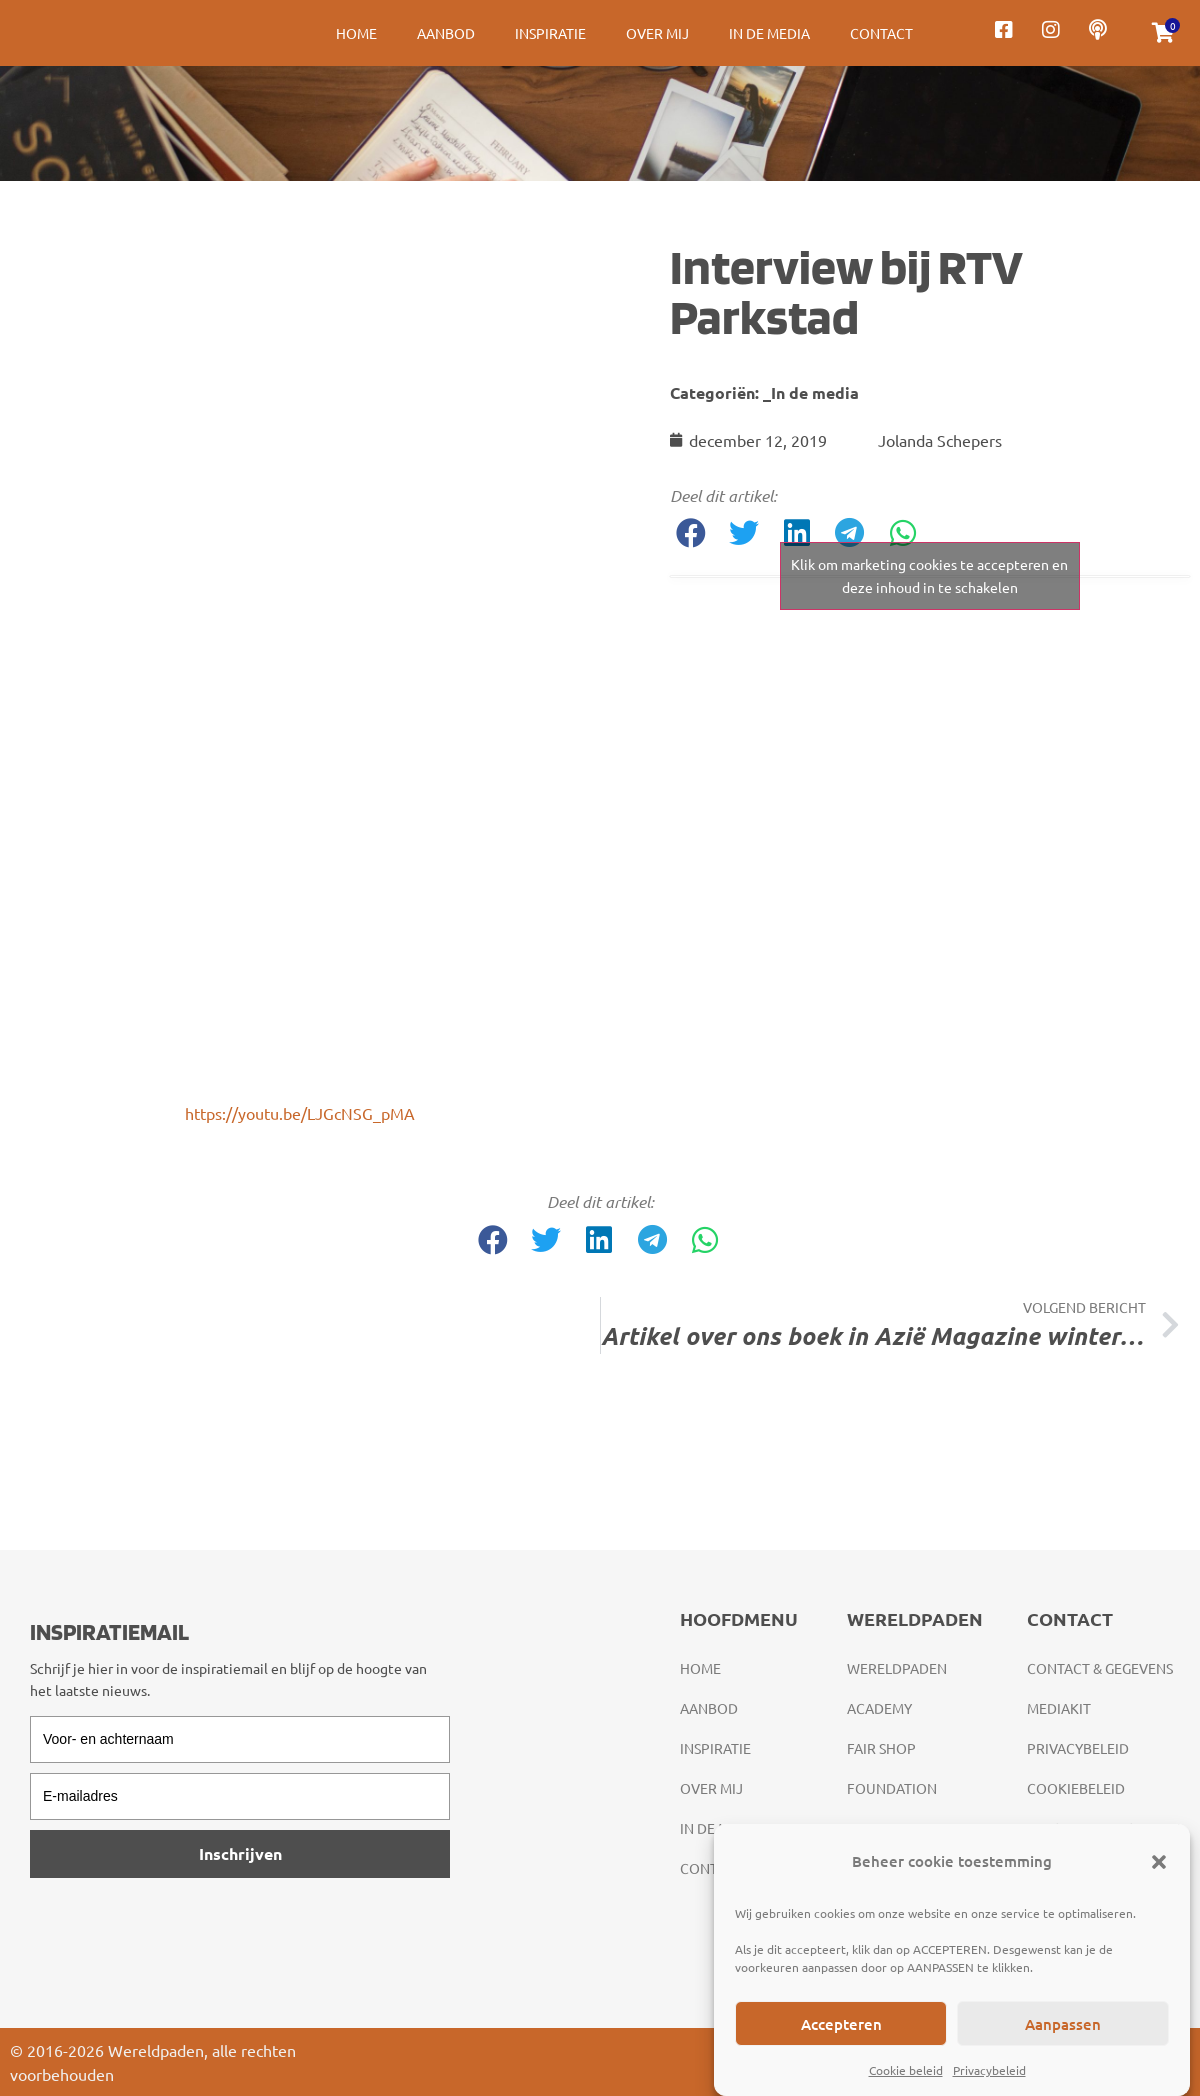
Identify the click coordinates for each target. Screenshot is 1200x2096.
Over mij (657, 33)
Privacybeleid (989, 2070)
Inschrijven (240, 1853)
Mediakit (1059, 1708)
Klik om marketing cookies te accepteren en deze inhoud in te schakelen (929, 575)
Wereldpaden (897, 1668)
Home (356, 33)
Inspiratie (550, 33)
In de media (769, 33)
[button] (1159, 1862)
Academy (879, 1708)
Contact (881, 33)
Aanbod (446, 33)
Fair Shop (881, 1748)
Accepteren (841, 2024)
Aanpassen (1063, 2024)
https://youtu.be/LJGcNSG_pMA (300, 1113)
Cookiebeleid (1076, 1788)
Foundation (892, 1788)
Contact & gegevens (1100, 1668)
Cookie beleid (906, 2070)
